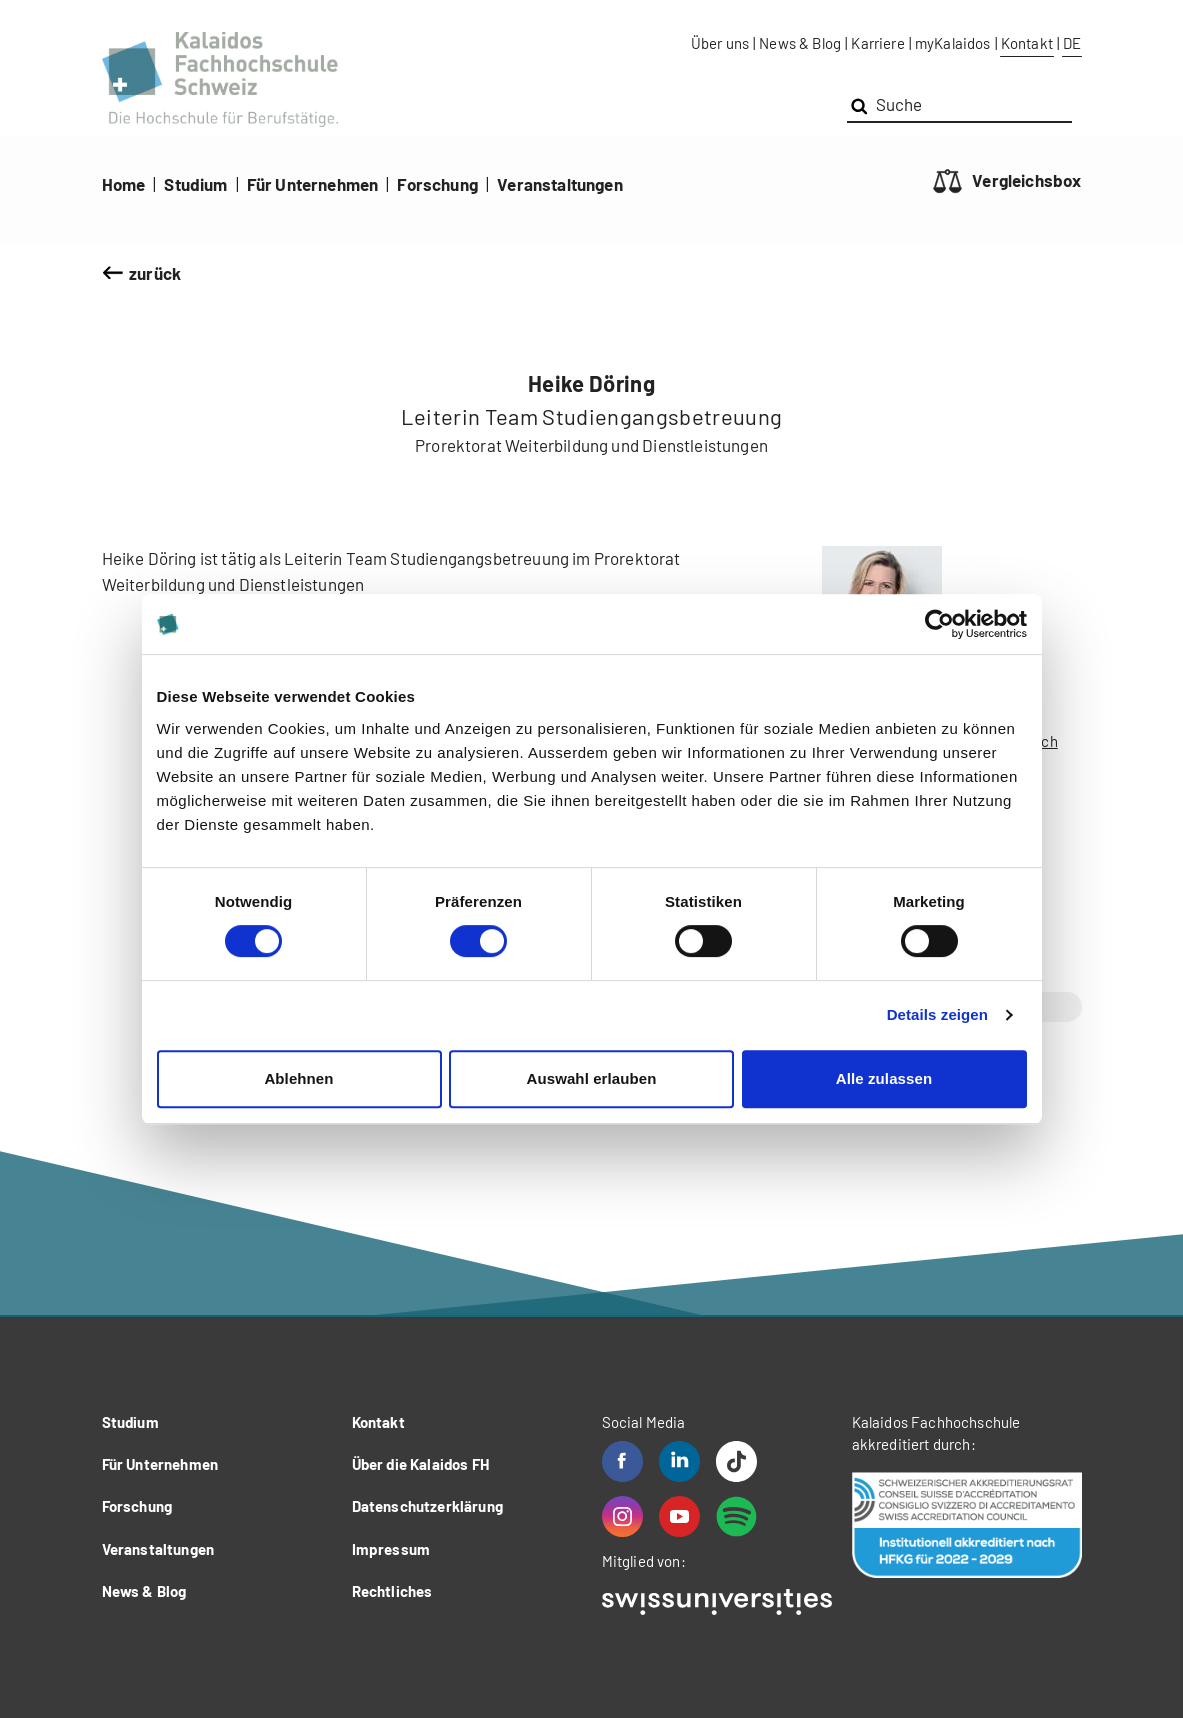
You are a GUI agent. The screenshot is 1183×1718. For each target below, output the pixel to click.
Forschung (437, 184)
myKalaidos (953, 43)
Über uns (720, 43)
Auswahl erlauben (592, 1078)
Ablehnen (298, 1078)
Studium (195, 184)
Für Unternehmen (313, 184)
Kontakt (1027, 43)
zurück (155, 273)
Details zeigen (937, 1014)
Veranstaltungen (560, 184)
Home (124, 184)
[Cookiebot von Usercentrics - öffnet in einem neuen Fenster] (939, 624)
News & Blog (800, 43)
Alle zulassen (884, 1078)
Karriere (877, 43)
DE (1072, 43)
